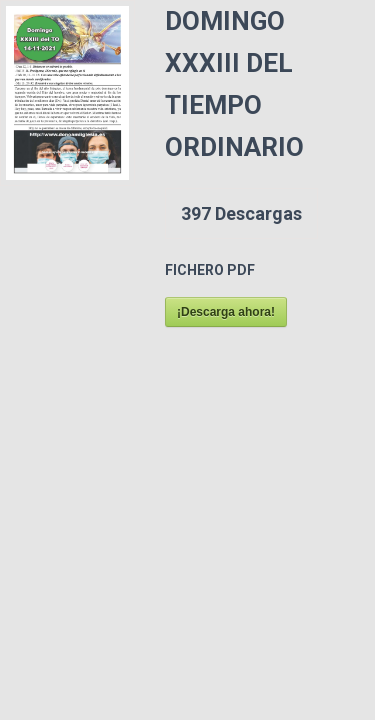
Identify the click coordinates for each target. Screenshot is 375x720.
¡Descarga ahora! (226, 312)
